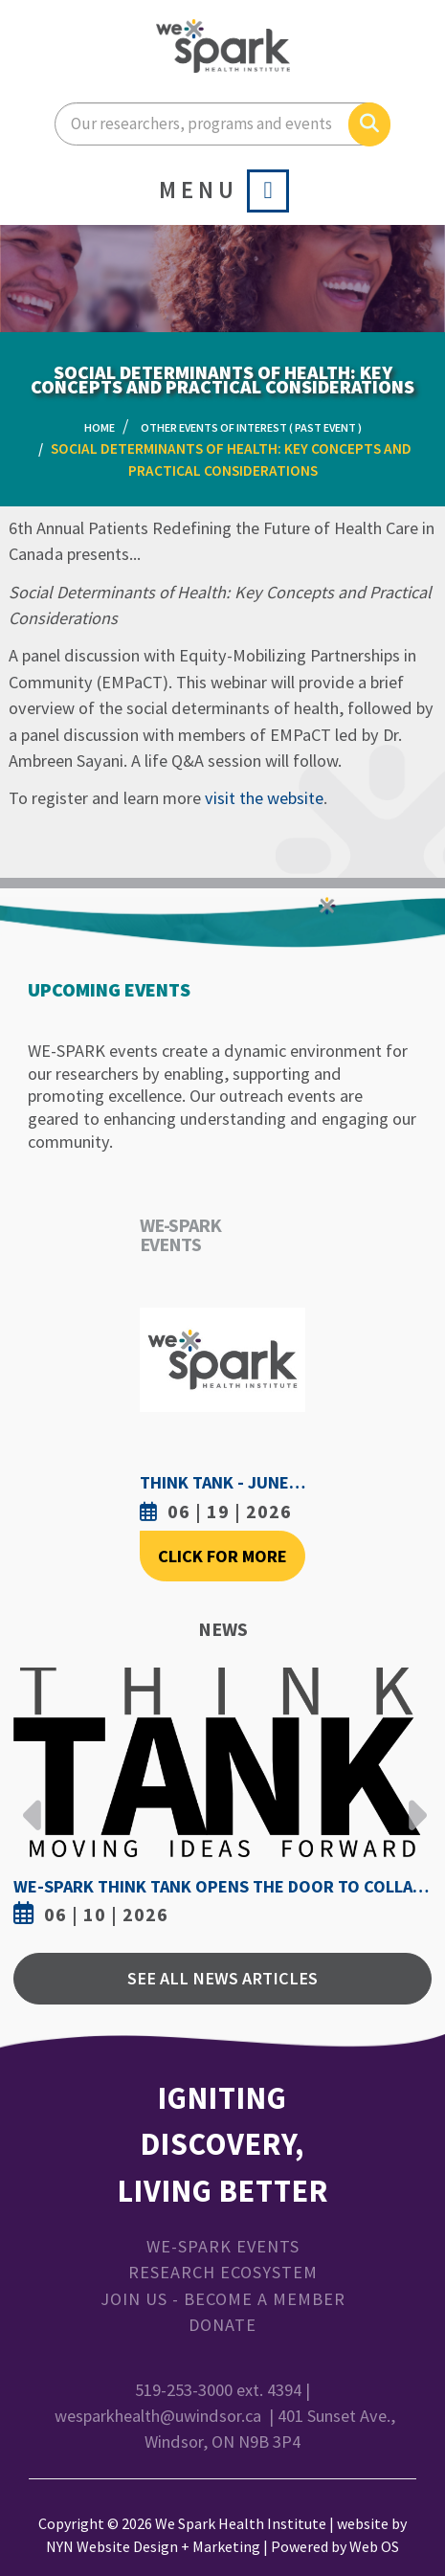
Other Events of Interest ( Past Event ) (251, 427)
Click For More (222, 1556)
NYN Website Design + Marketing (153, 2546)
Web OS (374, 2546)
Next (412, 1800)
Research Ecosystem (223, 2272)
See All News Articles (222, 1978)
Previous (32, 1800)
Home (99, 427)
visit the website (264, 798)
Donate (222, 2325)
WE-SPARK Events (223, 2246)
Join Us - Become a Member (222, 2299)
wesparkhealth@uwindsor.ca (158, 2416)
